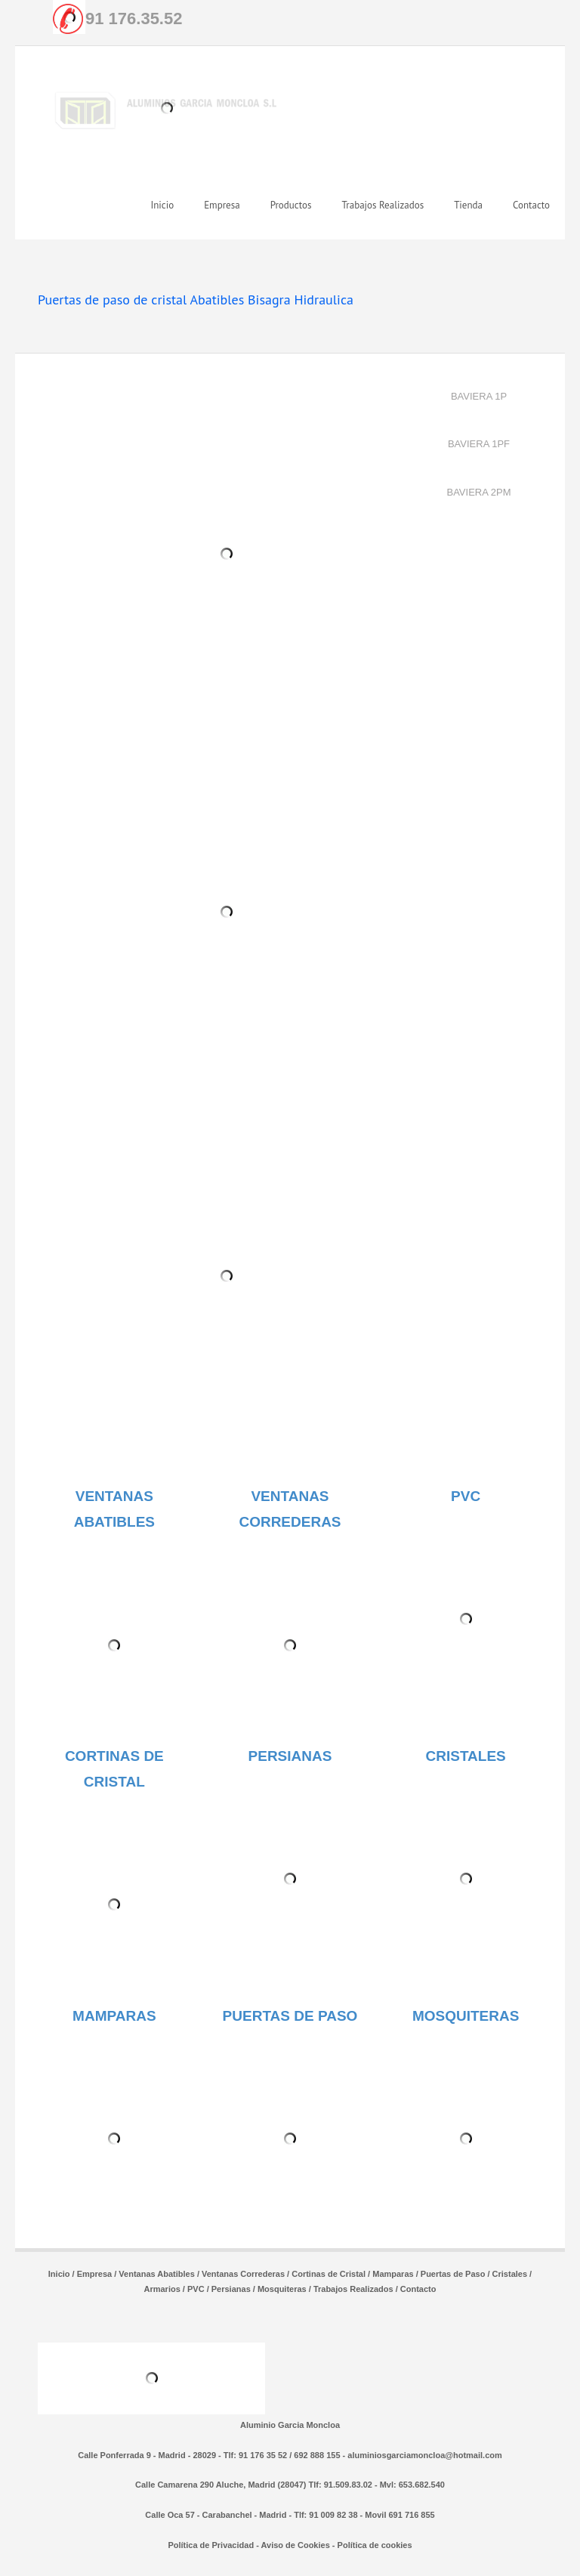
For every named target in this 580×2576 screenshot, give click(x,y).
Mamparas (392, 2273)
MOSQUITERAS (465, 2016)
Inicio (59, 2273)
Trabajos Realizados (353, 2288)
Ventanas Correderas (243, 2273)
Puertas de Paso (453, 2273)
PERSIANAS (290, 1756)
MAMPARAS (114, 2016)
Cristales (509, 2273)
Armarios (162, 2288)
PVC (465, 1496)
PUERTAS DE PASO (290, 2016)
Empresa (94, 2273)
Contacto (418, 2288)
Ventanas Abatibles (156, 2273)
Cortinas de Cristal (329, 2273)
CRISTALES (466, 1756)
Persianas (231, 2288)
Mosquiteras (282, 2288)
